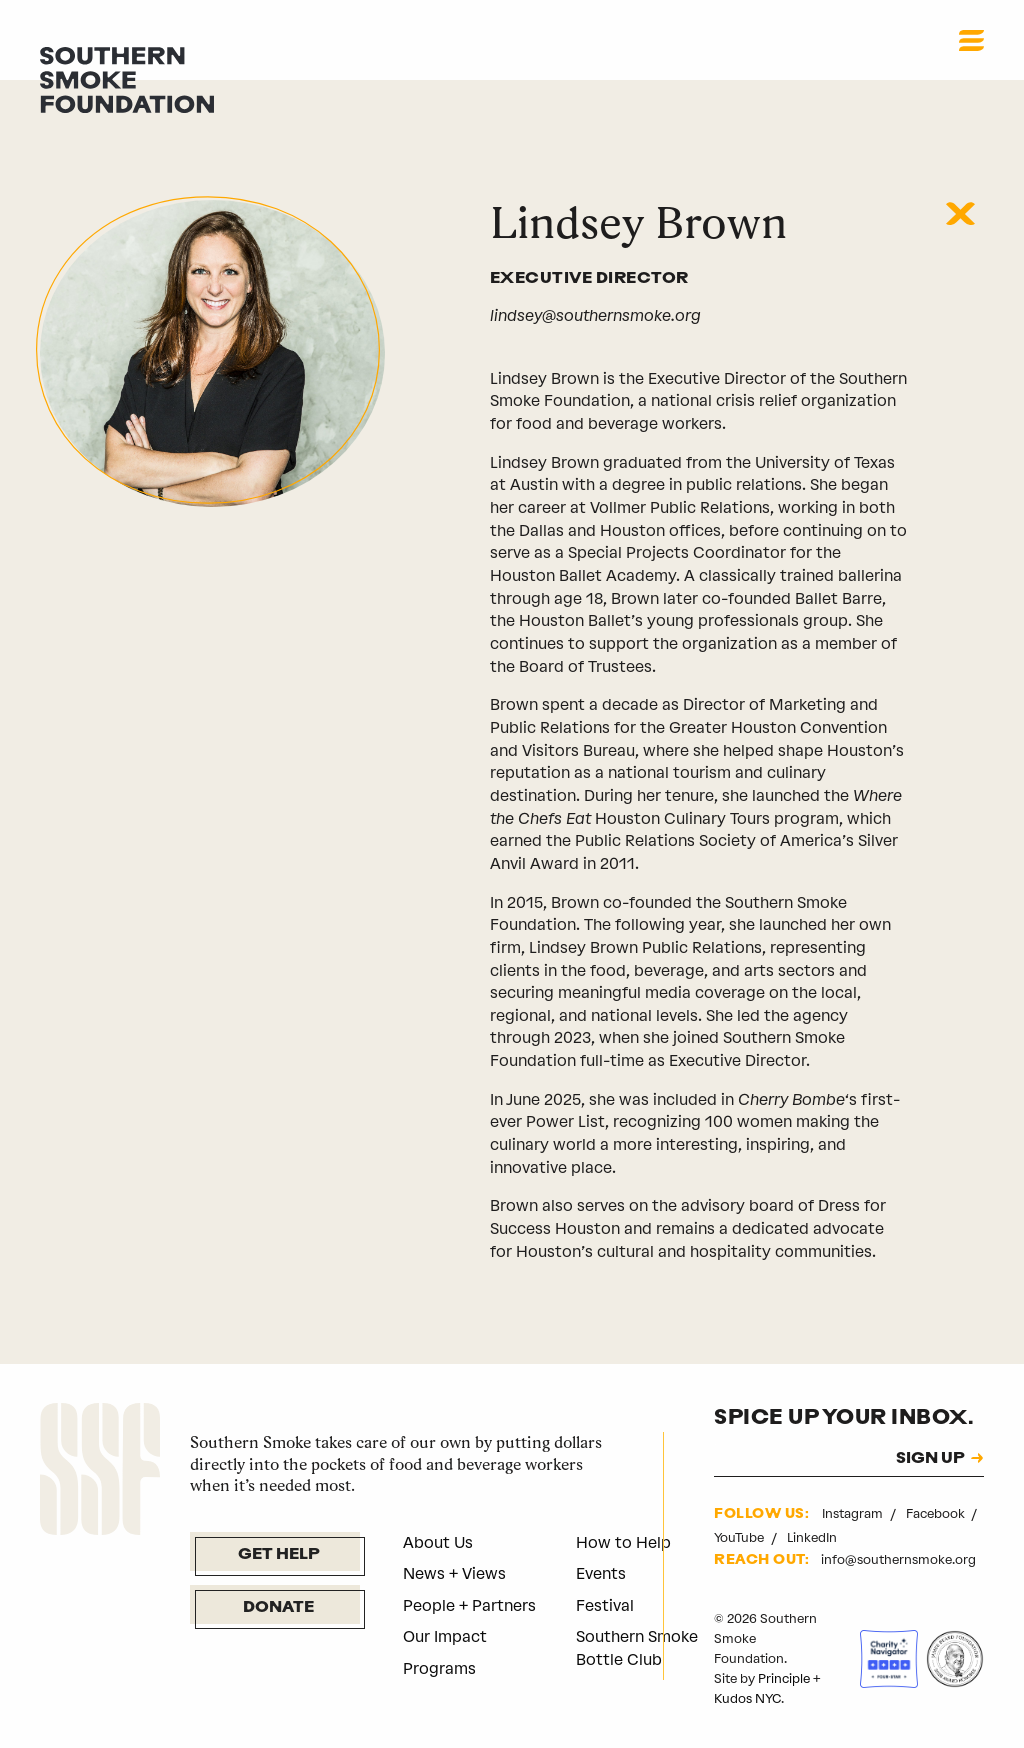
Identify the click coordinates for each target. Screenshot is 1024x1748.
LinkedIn (812, 1537)
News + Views (454, 1573)
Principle (784, 1678)
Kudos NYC (747, 1698)
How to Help (623, 1542)
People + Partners (469, 1605)
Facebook (937, 1513)
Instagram (854, 1513)
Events (601, 1573)
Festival (605, 1605)
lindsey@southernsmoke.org (595, 315)
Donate (278, 1608)
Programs (439, 1668)
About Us (438, 1542)
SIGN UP (930, 1459)
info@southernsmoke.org (898, 1559)
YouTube (740, 1537)
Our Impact (445, 1636)
